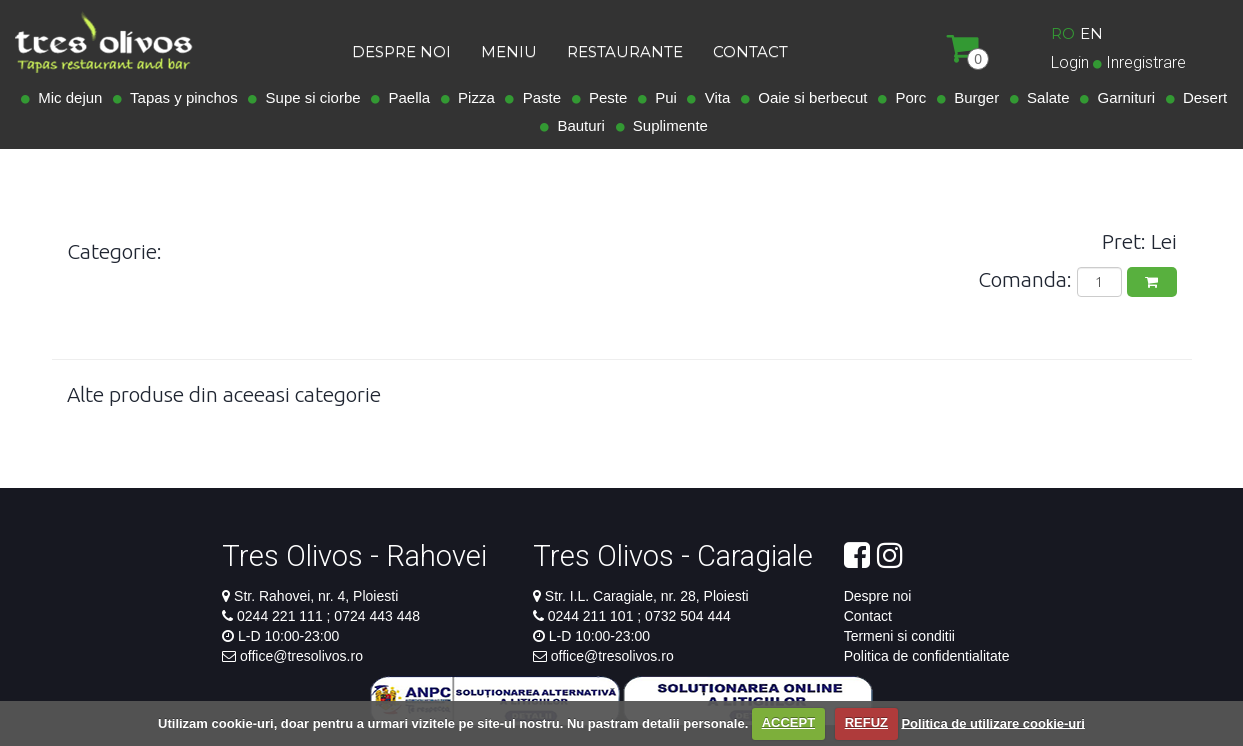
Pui (662, 97)
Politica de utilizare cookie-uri (993, 722)
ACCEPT (788, 722)
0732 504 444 (686, 616)
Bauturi (577, 125)
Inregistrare (1146, 62)
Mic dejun (66, 97)
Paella (405, 97)
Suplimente (666, 125)
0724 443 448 (375, 616)
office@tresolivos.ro (301, 656)
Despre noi (878, 596)
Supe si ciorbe (308, 97)
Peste (604, 97)
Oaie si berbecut (809, 97)
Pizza (472, 97)
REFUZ (866, 722)
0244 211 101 (593, 616)
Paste (537, 97)
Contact (868, 616)
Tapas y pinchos (180, 97)
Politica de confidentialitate (927, 656)
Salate (1044, 97)
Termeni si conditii (899, 636)
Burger (972, 97)
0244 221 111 (282, 616)
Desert (1201, 97)
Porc (906, 97)
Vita (713, 97)
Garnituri (1122, 97)
